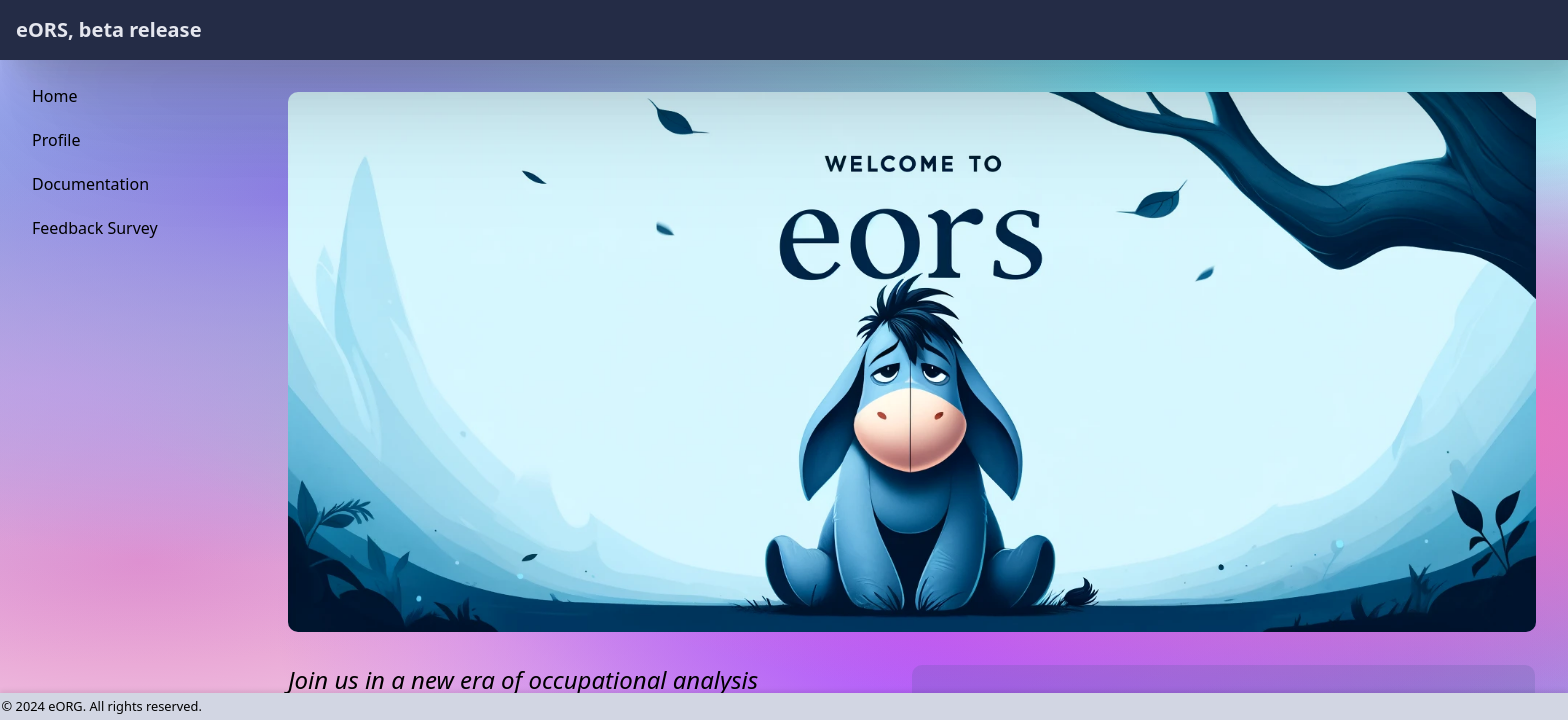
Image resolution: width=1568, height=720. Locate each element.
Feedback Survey (95, 228)
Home (55, 96)
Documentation (90, 184)
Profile (56, 140)
